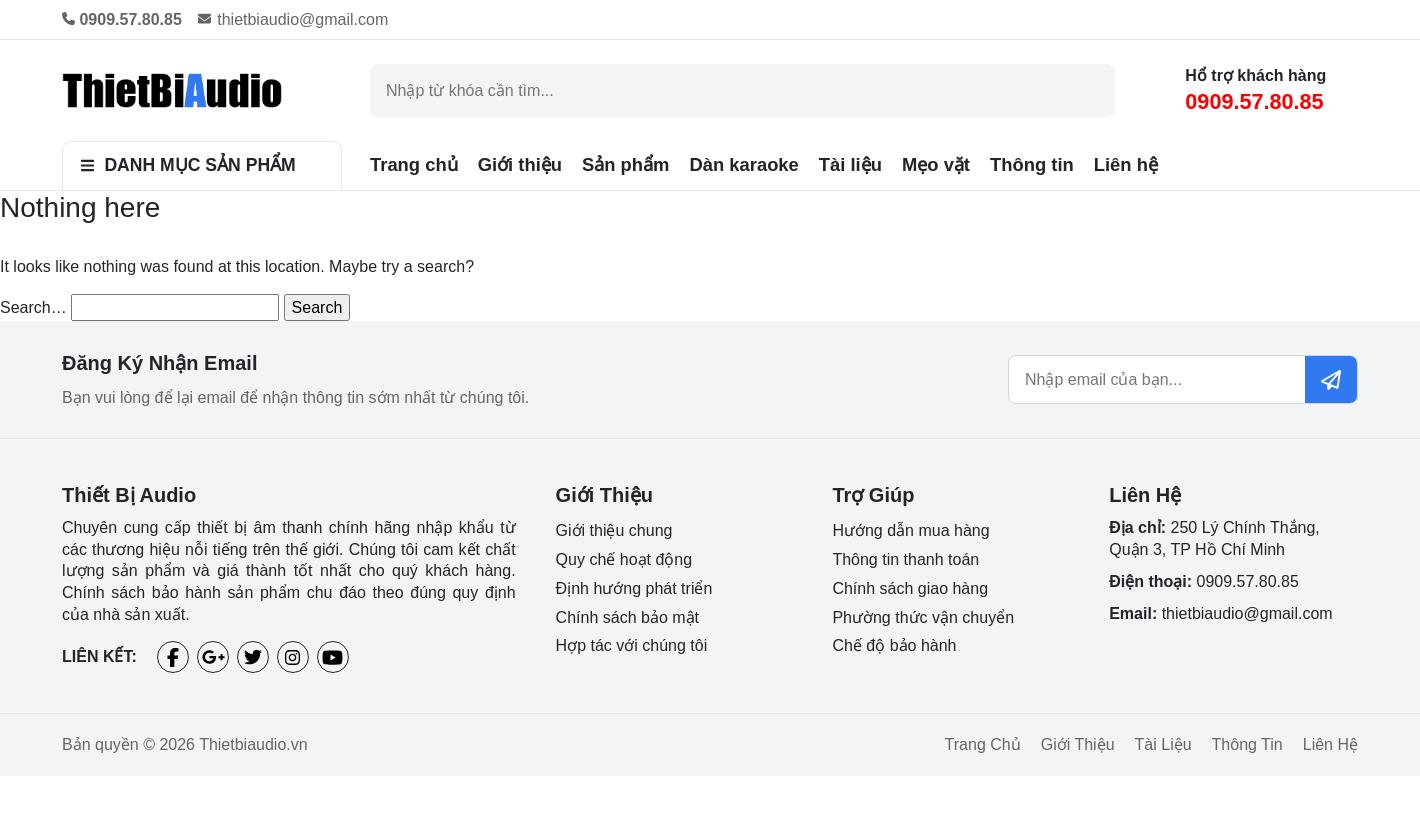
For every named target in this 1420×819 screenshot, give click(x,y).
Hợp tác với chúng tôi (632, 645)
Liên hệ (1126, 164)
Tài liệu (850, 164)
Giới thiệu (520, 164)
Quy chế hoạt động (624, 559)
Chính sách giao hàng (910, 588)
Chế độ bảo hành (894, 645)
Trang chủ (414, 164)
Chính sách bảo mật (627, 617)
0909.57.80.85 (1254, 101)
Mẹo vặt (936, 164)
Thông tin (1032, 164)
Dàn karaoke (743, 164)
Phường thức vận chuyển (923, 617)
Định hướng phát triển (634, 588)
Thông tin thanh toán (905, 559)
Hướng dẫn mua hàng (910, 530)
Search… (33, 307)
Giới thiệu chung (614, 530)
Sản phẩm (625, 164)
